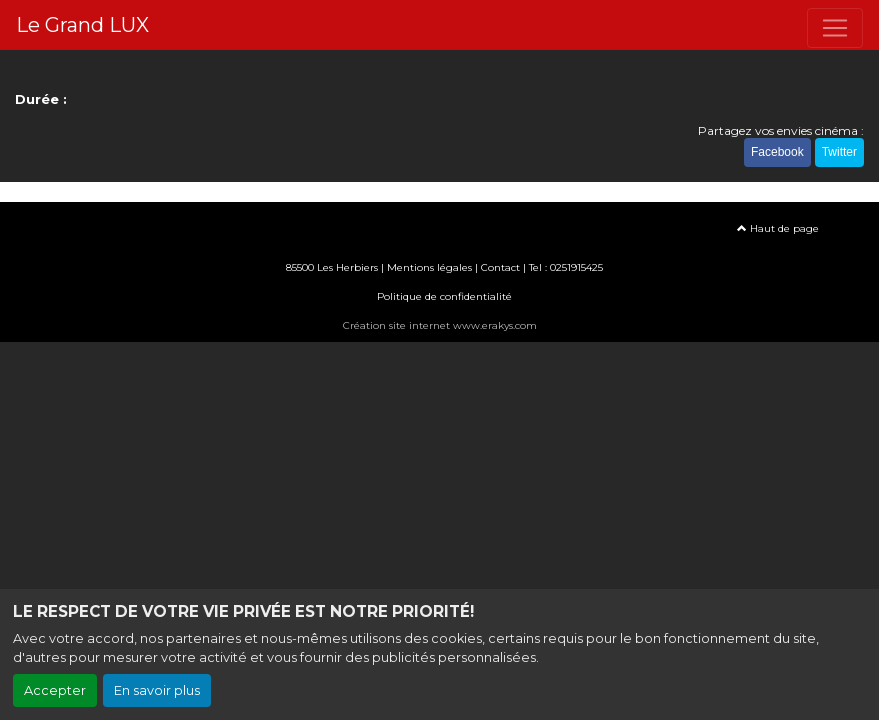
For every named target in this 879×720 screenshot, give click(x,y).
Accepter (55, 690)
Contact (500, 267)
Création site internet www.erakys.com (440, 325)
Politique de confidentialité (444, 296)
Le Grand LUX (82, 25)
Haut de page (778, 228)
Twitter (839, 152)
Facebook (777, 152)
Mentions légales (429, 267)
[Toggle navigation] (835, 28)
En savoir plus (157, 690)
